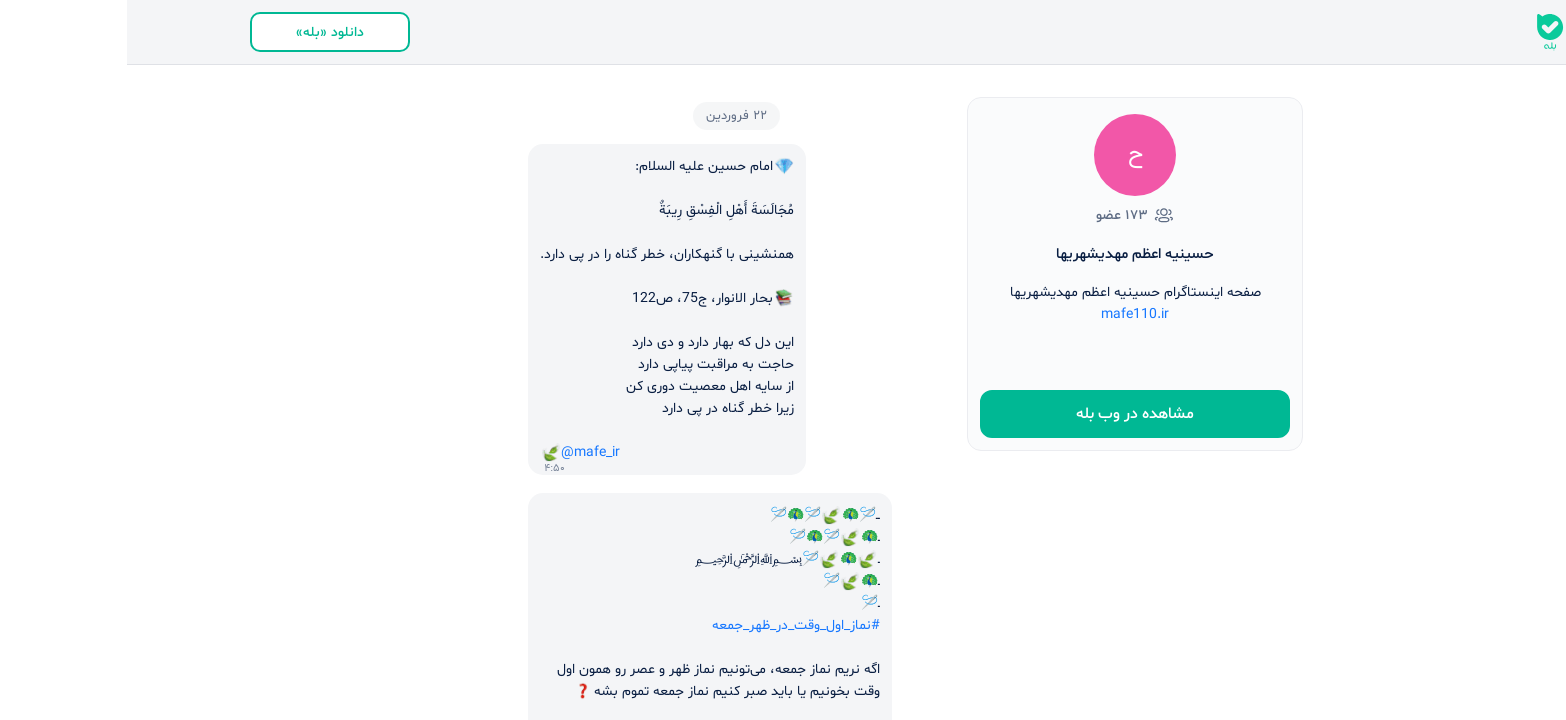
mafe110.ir (1008, 314)
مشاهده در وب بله (1008, 414)
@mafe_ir (463, 452)
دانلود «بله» (203, 32)
